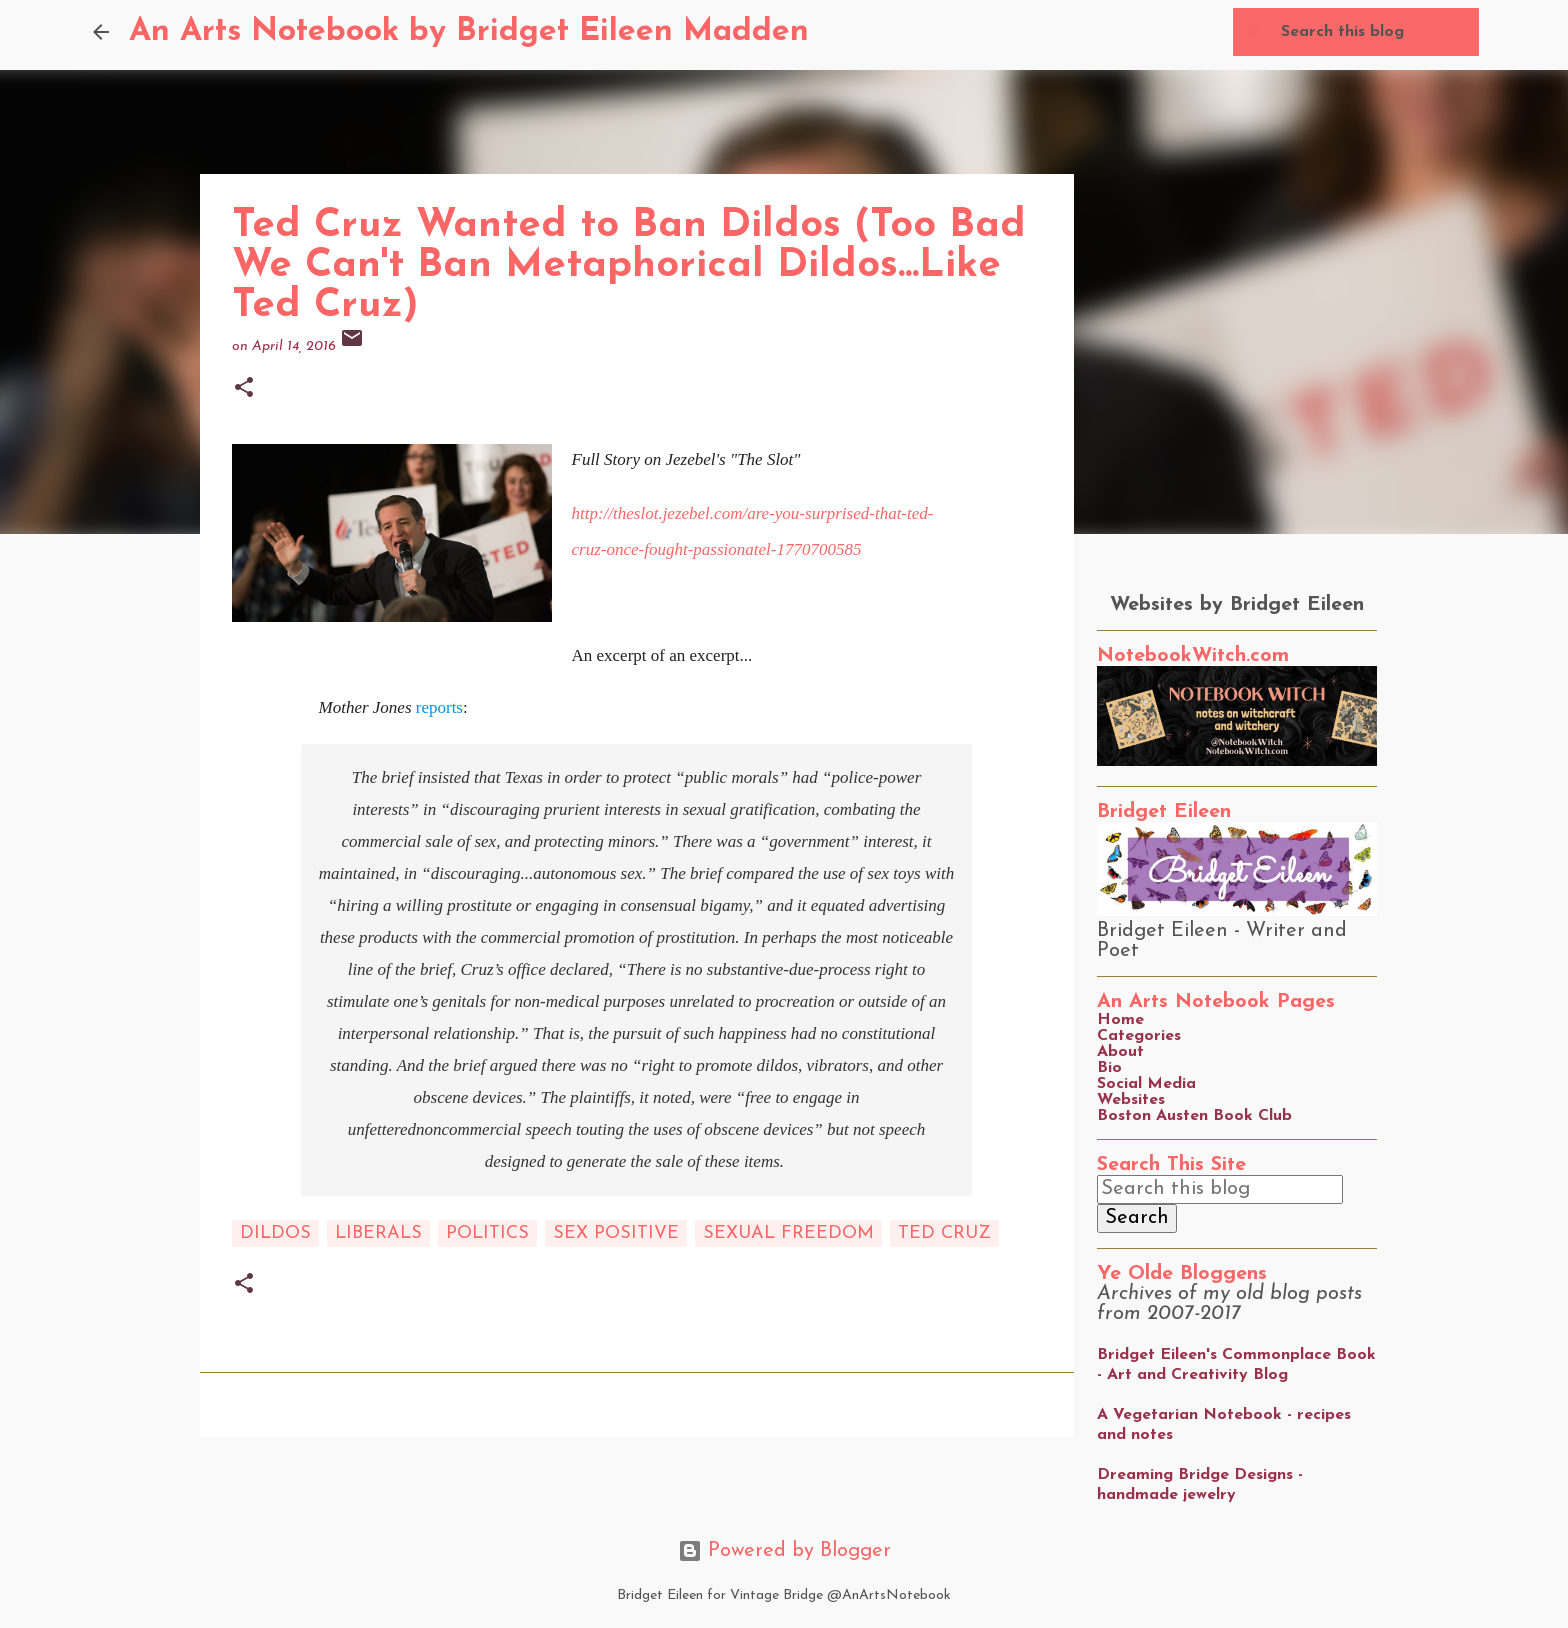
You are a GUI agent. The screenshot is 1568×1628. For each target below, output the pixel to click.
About (1120, 1052)
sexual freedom (788, 1233)
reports (439, 707)
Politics (487, 1233)
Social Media (1146, 1084)
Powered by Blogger (784, 1551)
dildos (275, 1233)
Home (1120, 1020)
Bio (1109, 1068)
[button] (244, 389)
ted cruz (944, 1233)
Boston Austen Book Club (1194, 1116)
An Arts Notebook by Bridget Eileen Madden (469, 32)
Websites (1131, 1100)
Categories (1139, 1036)
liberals (378, 1233)
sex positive (616, 1233)
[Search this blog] (1374, 32)
